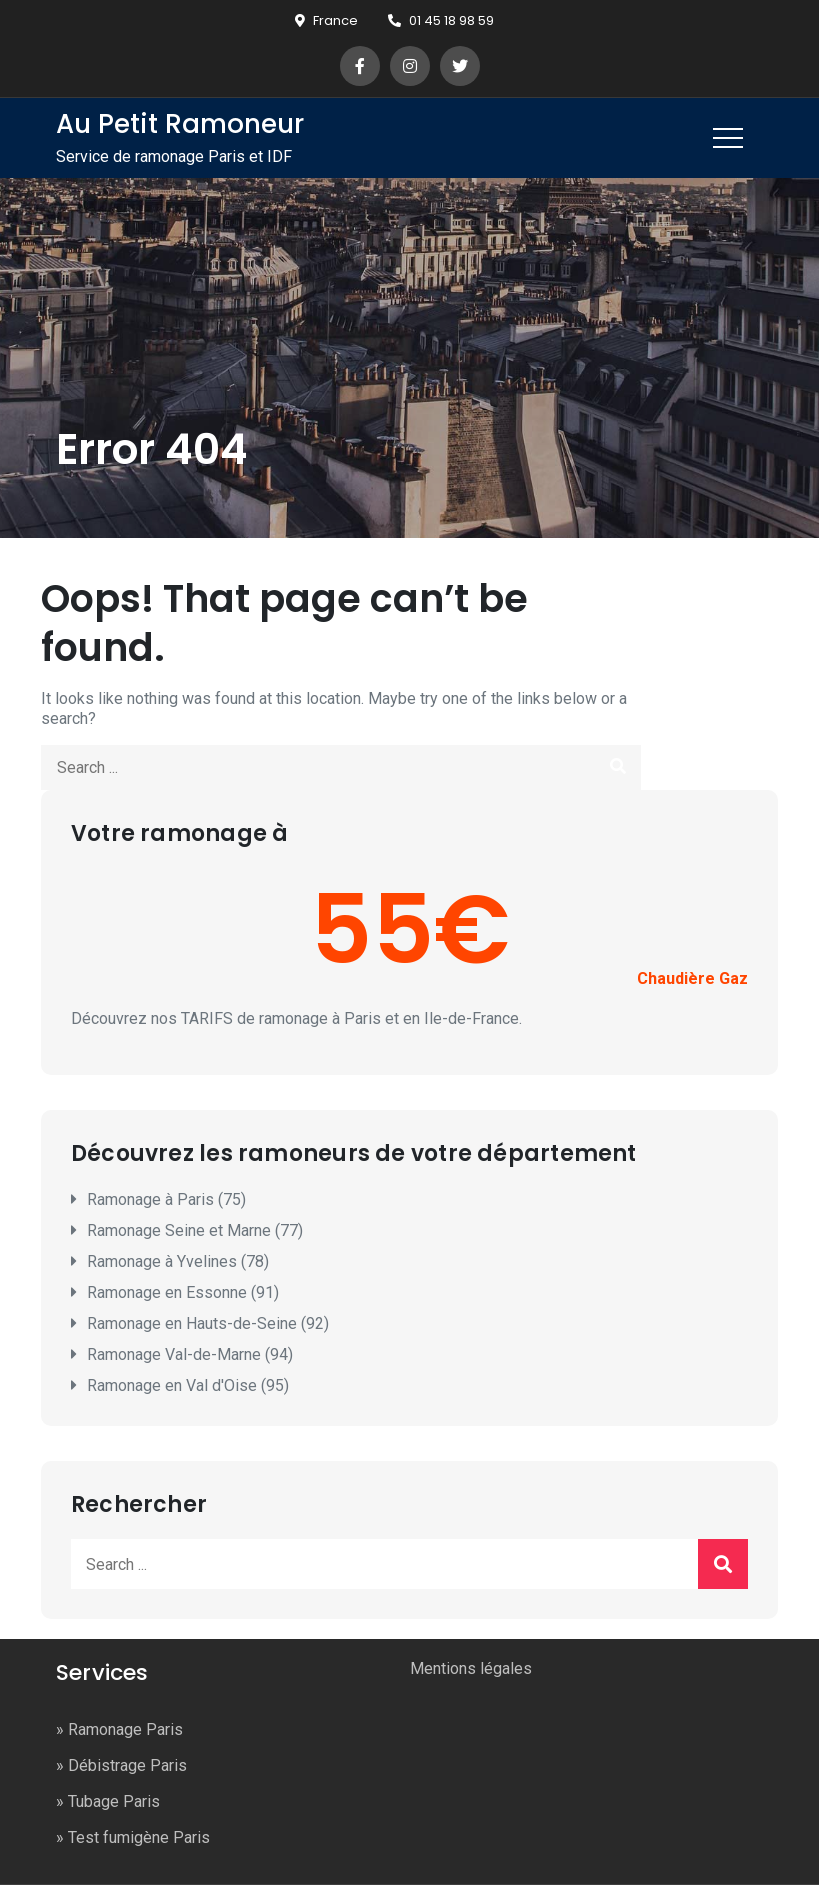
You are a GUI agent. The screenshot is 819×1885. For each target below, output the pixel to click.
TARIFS (207, 1018)
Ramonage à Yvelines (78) (178, 1261)
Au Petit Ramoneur (180, 124)
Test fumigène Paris (139, 1837)
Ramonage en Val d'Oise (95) (188, 1385)
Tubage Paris (114, 1801)
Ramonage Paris (125, 1729)
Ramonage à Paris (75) (166, 1199)
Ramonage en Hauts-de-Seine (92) (208, 1323)
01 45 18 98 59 (441, 20)
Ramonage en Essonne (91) (183, 1292)
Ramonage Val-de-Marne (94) (190, 1354)
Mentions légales (471, 1668)
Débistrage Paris (127, 1765)
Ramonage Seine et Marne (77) (195, 1230)
